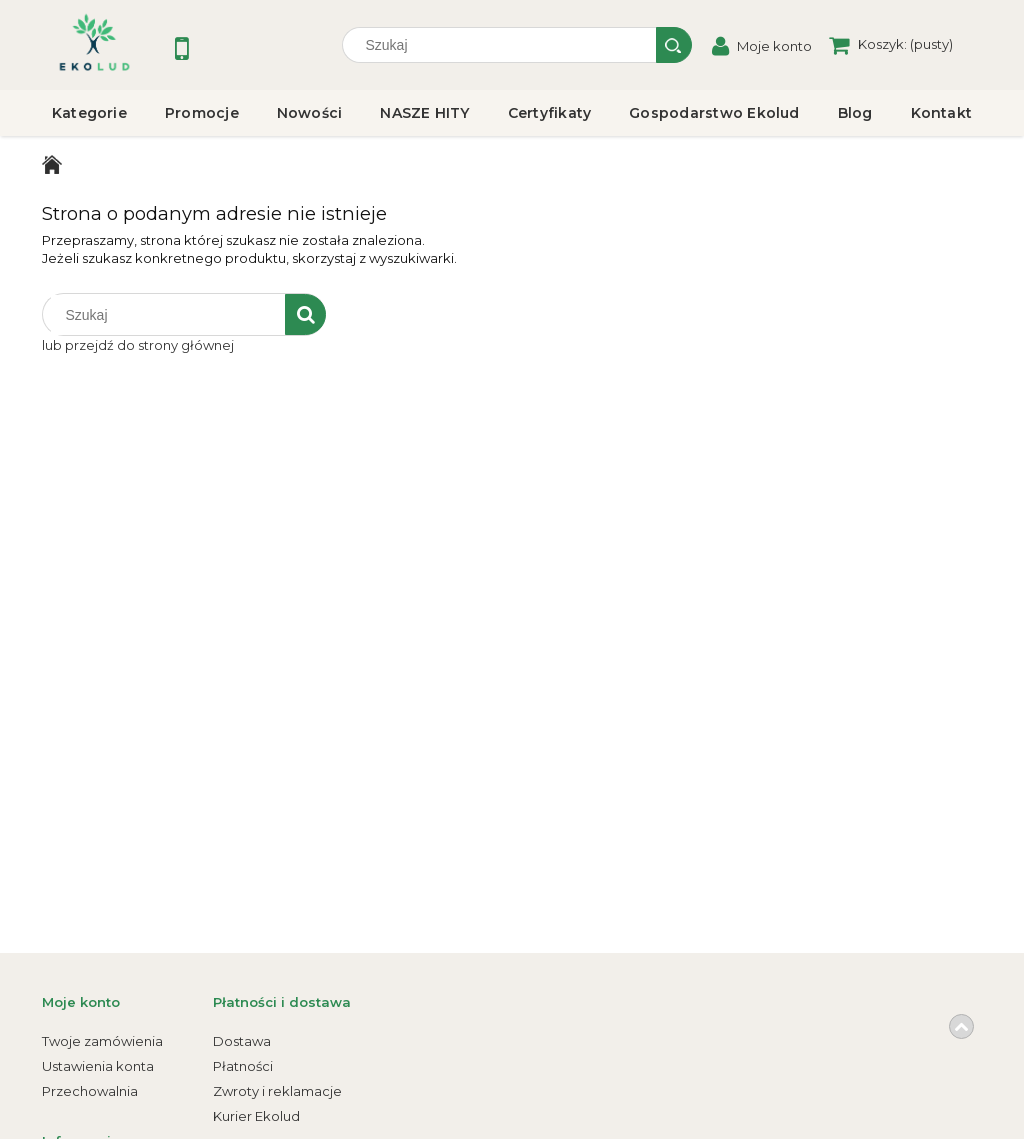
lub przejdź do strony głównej (138, 345)
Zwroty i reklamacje (277, 1091)
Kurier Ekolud (256, 1116)
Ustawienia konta (98, 1066)
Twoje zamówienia (102, 1041)
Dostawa (242, 1041)
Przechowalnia (90, 1091)
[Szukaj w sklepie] (504, 45)
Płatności (243, 1066)
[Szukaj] (674, 45)
